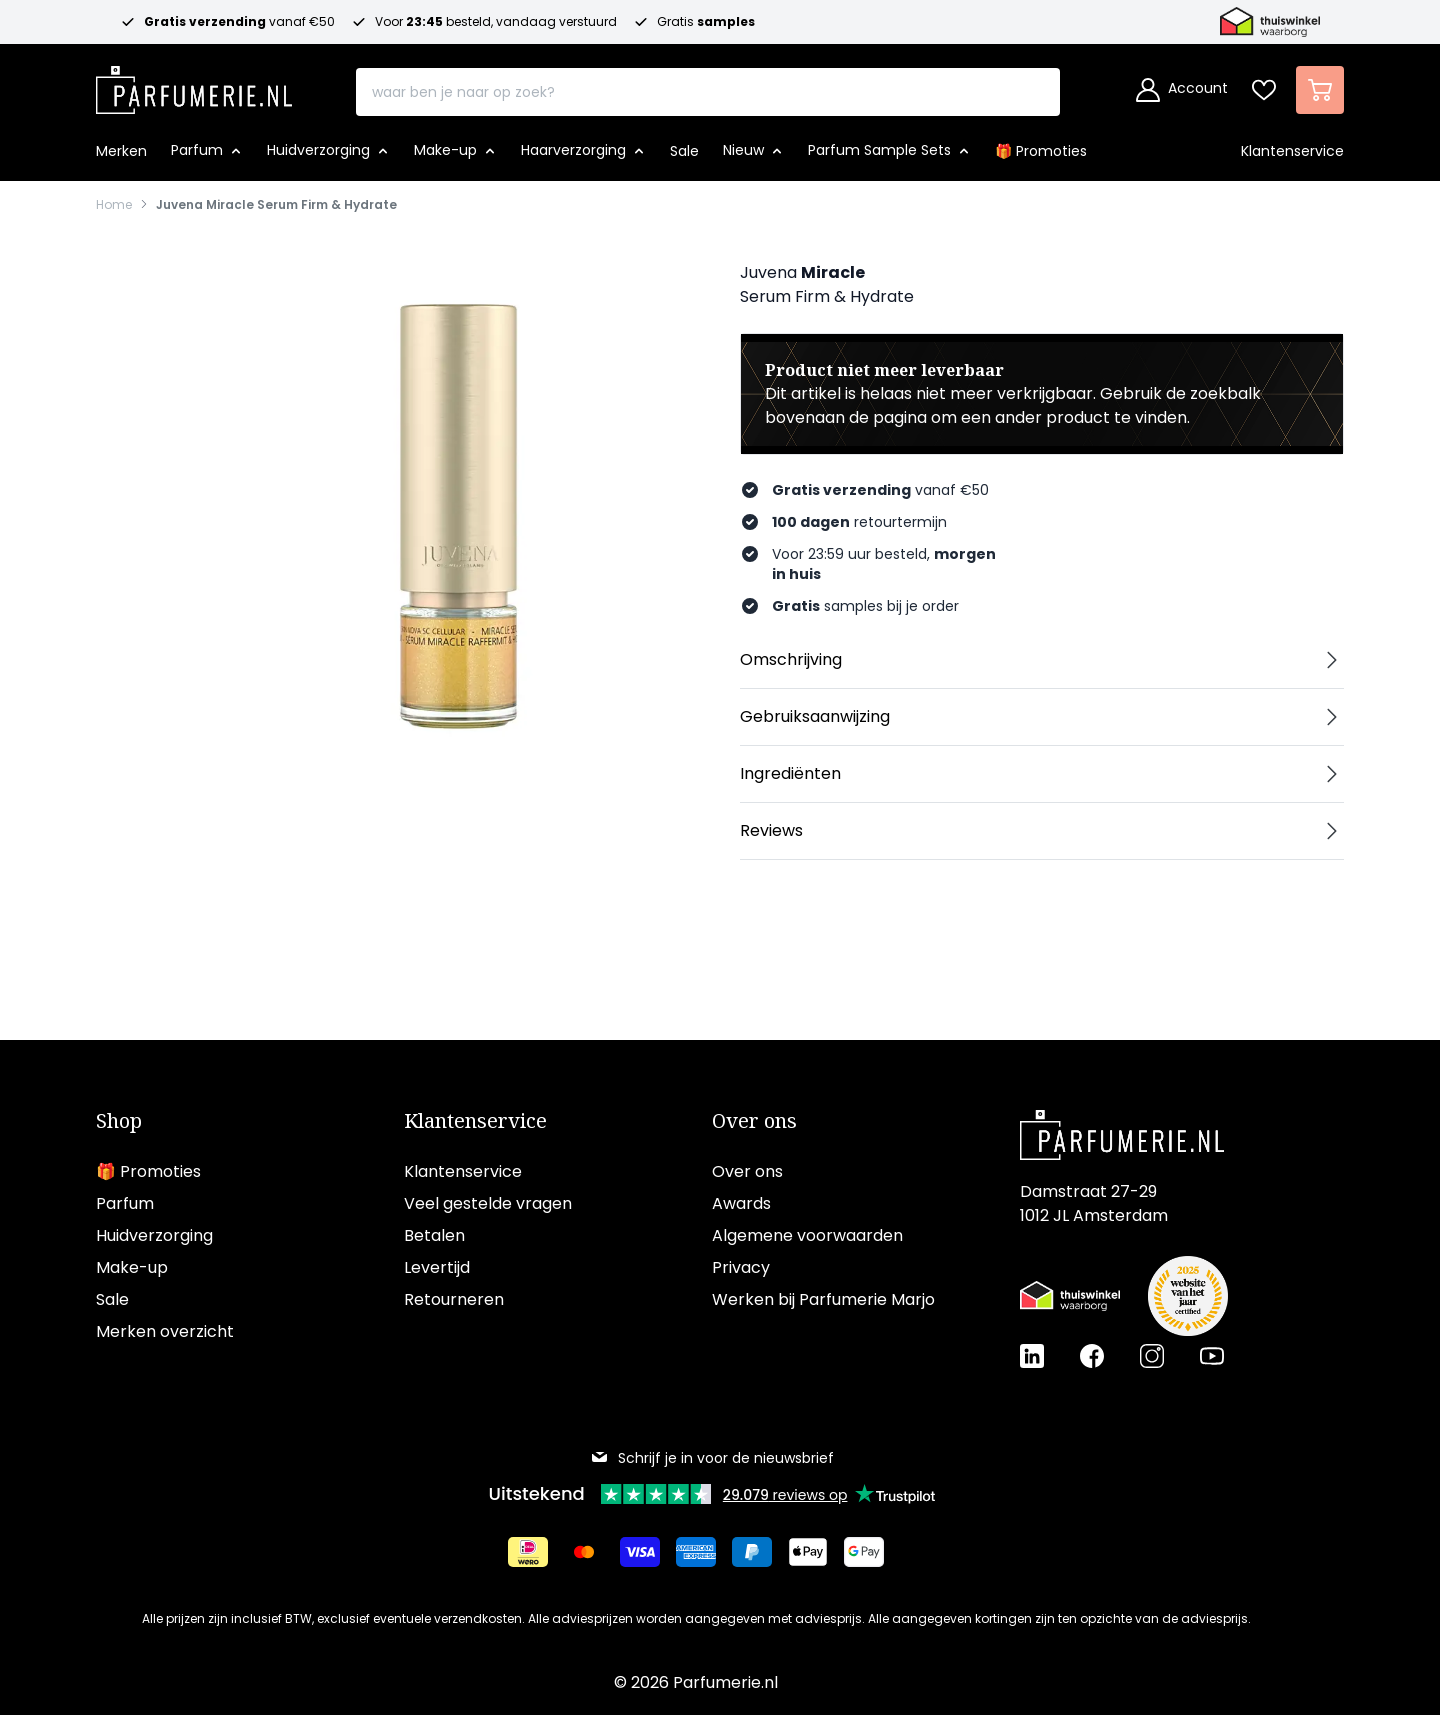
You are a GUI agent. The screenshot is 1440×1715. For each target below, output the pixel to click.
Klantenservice (475, 1121)
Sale (112, 1299)
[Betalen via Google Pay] (864, 1552)
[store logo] (194, 84)
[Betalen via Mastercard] (584, 1552)
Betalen (434, 1235)
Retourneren (454, 1299)
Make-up (132, 1267)
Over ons (754, 1121)
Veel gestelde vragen (488, 1203)
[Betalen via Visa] (640, 1552)
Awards (741, 1203)
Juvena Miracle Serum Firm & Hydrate (276, 205)
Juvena (768, 272)
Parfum (125, 1203)
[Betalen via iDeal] (528, 1552)
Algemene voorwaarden (807, 1235)
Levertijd (437, 1267)
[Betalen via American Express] (696, 1552)
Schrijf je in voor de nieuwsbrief (712, 1458)
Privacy (741, 1267)
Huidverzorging (154, 1235)
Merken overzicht (165, 1331)
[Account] (1182, 90)
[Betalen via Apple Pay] (808, 1552)
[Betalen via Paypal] (752, 1552)
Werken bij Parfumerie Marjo (823, 1299)
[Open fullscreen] (456, 501)
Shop (119, 1121)
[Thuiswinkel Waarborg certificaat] (1070, 1296)
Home (114, 205)
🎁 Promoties (148, 1171)
